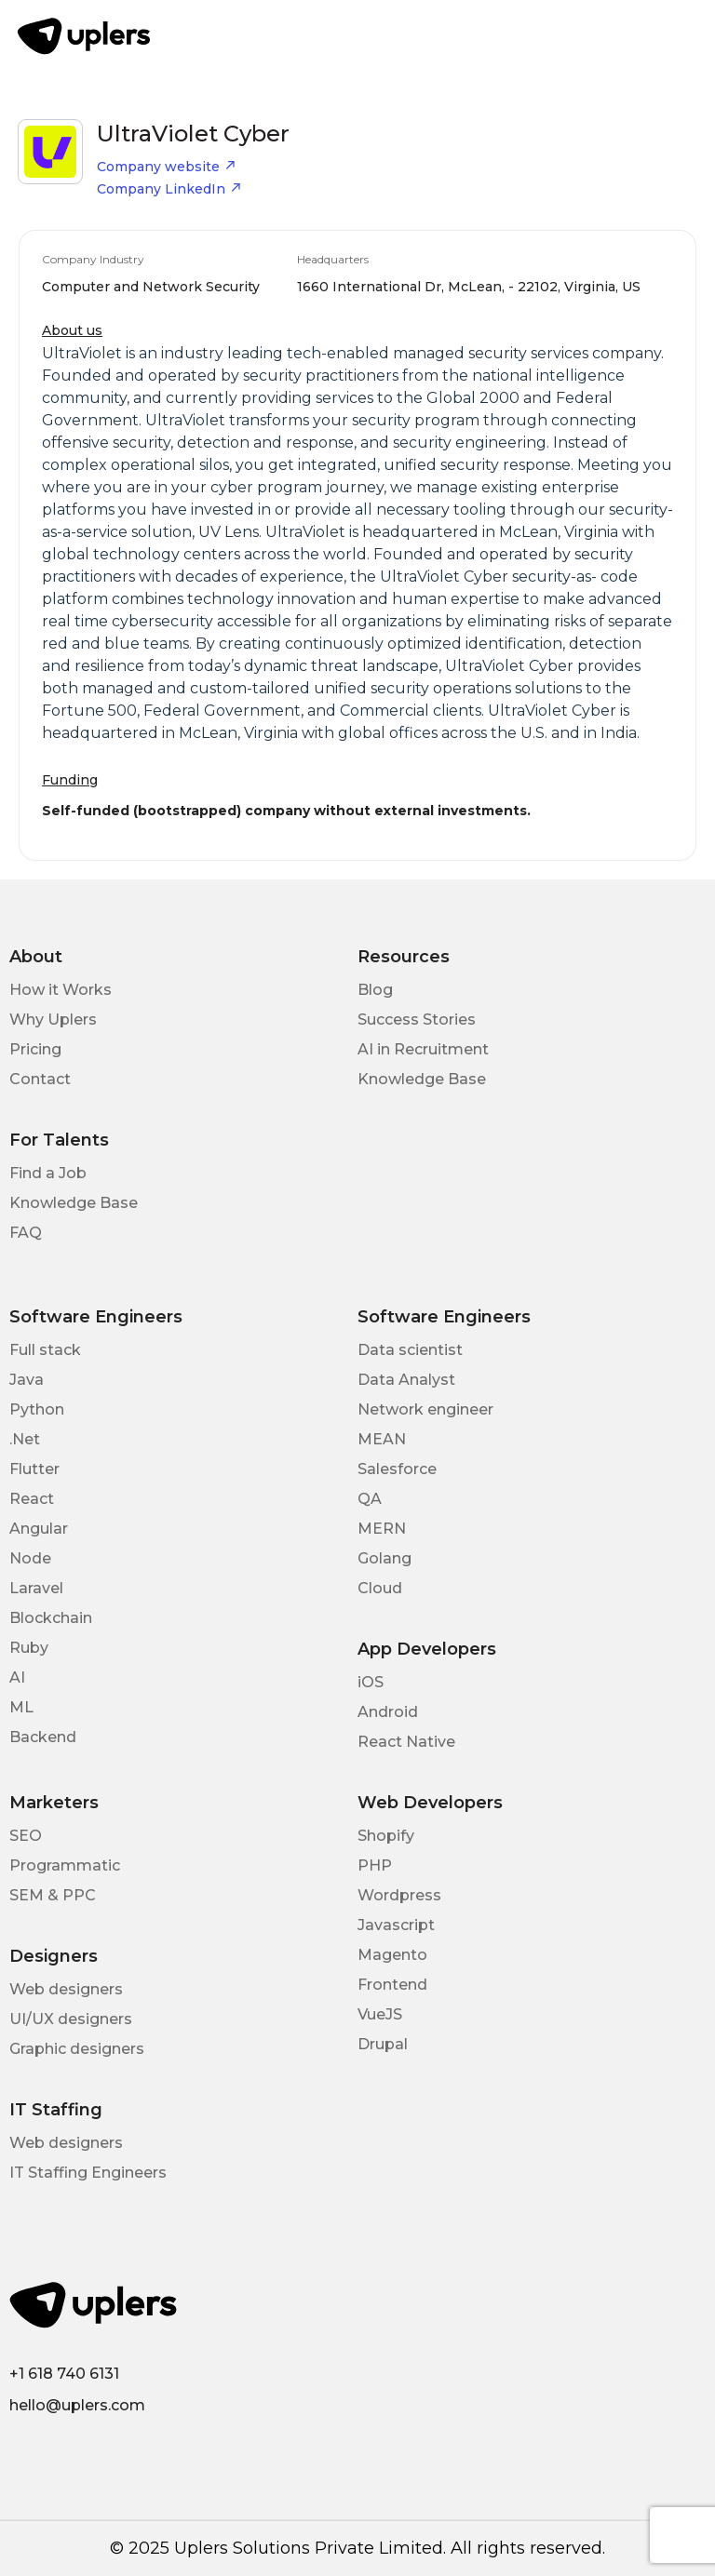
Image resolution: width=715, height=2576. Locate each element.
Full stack (45, 1350)
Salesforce (397, 1469)
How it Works (60, 990)
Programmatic (64, 1865)
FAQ (25, 1232)
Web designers (66, 1989)
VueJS (380, 2014)
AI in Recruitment (423, 1049)
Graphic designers (76, 2049)
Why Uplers (53, 1019)
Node (30, 1558)
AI (17, 1677)
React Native (406, 1742)
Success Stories (417, 1019)
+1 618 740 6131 (64, 2373)
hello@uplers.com (77, 2405)
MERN (382, 1528)
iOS (371, 1682)
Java (26, 1380)
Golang (384, 1558)
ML (21, 1707)
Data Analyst (406, 1380)
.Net (24, 1439)
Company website (166, 166)
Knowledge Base (422, 1079)
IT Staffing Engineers (88, 2172)
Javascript (396, 1925)
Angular (38, 1528)
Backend (42, 1737)
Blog (375, 990)
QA (370, 1499)
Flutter (34, 1469)
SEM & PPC (52, 1895)
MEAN (382, 1439)
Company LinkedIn (169, 189)
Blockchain (50, 1618)
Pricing (35, 1049)
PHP (375, 1865)
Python (36, 1409)
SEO (25, 1836)
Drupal (383, 2044)
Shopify (386, 1836)
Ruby (28, 1648)
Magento (392, 1955)
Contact (40, 1079)
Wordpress (399, 1895)
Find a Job (48, 1173)
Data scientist (410, 1350)
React (31, 1499)
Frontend (392, 1984)
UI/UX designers (70, 2019)
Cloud (380, 1588)
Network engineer (425, 1409)
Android (388, 1712)
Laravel (36, 1588)
